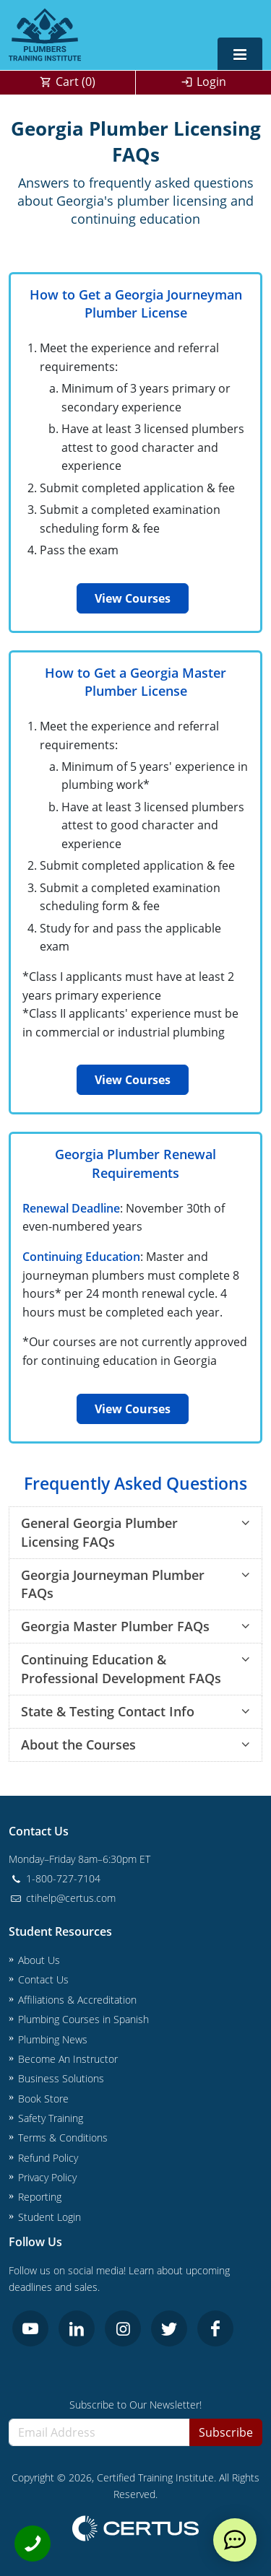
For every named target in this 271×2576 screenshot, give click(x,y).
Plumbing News (52, 2039)
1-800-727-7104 (54, 1878)
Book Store (43, 2098)
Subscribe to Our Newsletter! (135, 2404)
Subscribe (226, 2432)
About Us (39, 1960)
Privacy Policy (47, 2177)
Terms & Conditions (63, 2137)
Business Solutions (61, 2078)
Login (211, 81)
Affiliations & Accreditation (77, 2000)
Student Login (49, 2217)
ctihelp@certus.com (62, 1898)
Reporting (39, 2197)
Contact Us (43, 1979)
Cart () (75, 81)
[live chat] (235, 2540)
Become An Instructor (68, 2059)
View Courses (133, 598)
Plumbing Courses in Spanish (83, 2019)
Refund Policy (48, 2158)
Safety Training (50, 2118)
